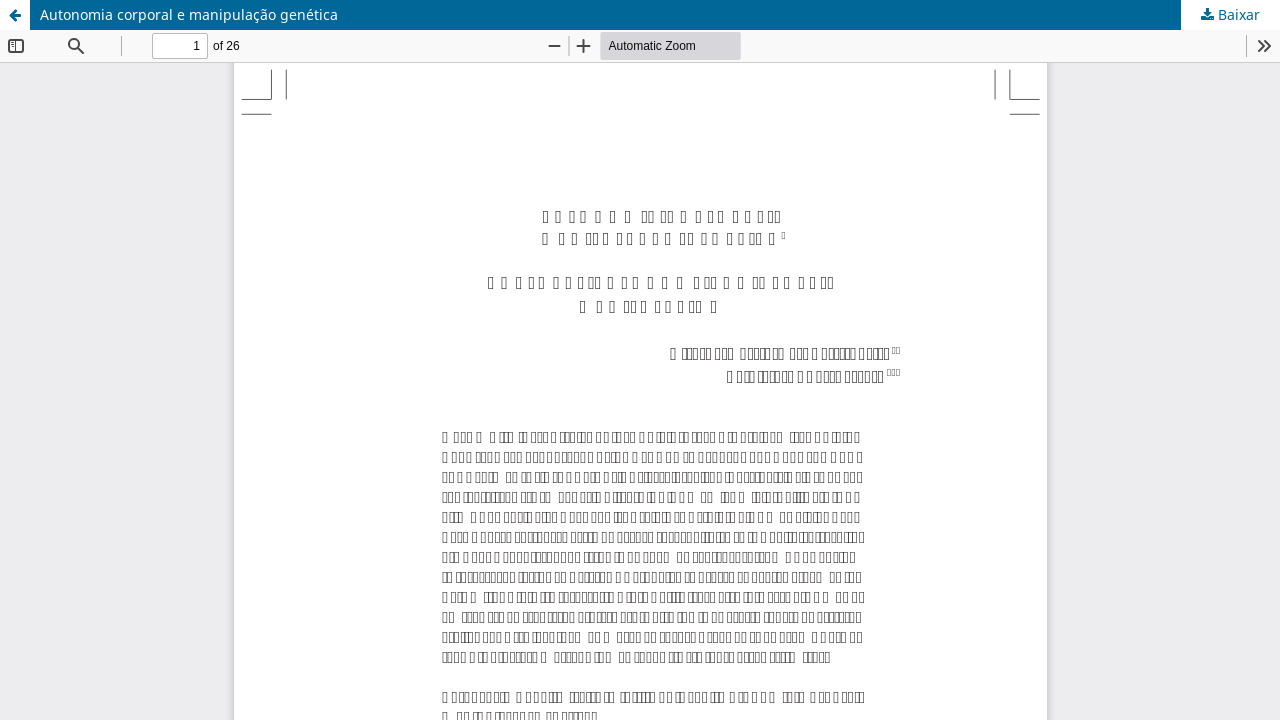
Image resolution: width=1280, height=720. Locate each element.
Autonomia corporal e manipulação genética (189, 14)
